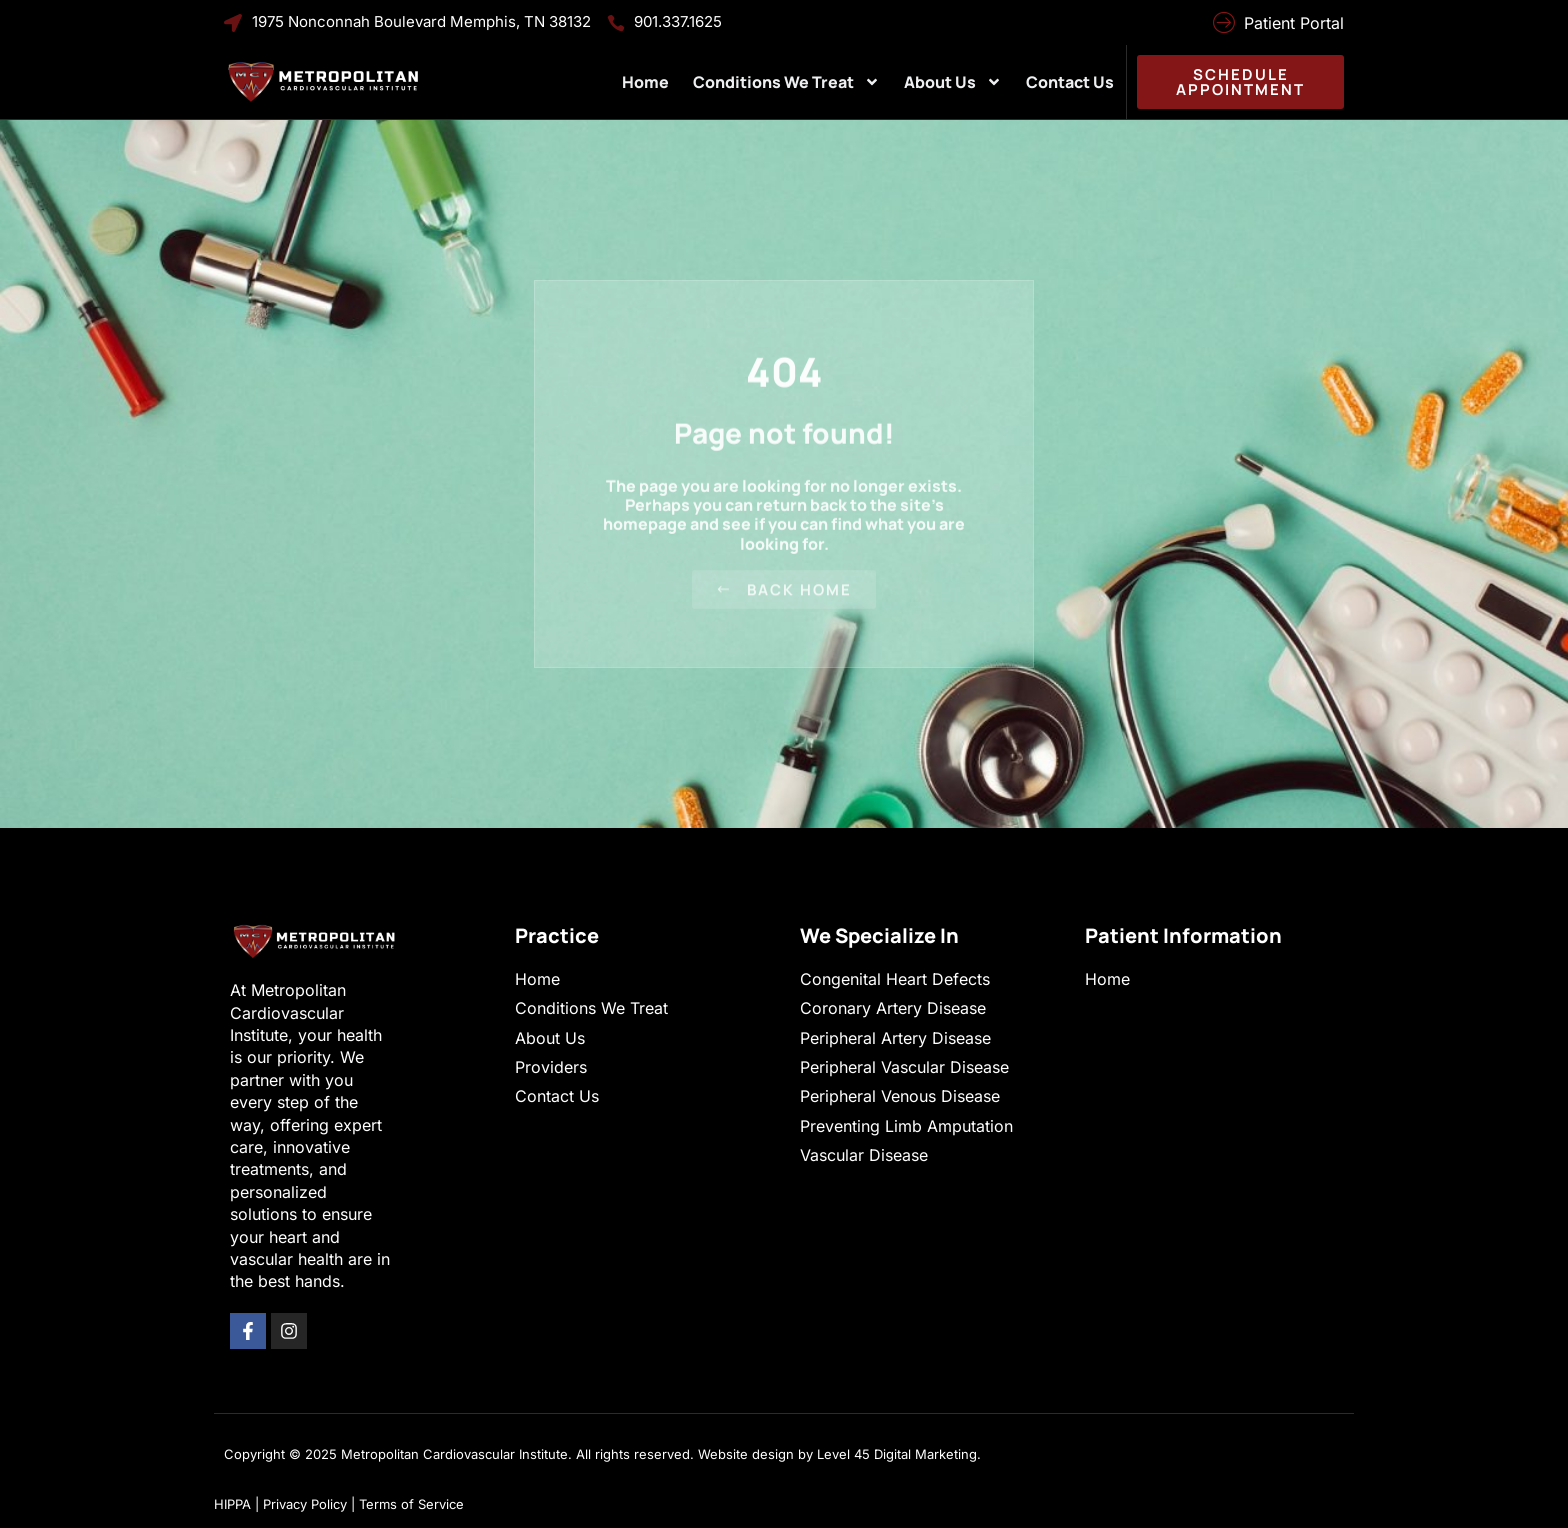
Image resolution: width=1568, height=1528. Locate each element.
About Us (953, 82)
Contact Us (1070, 82)
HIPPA (232, 1504)
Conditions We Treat (786, 82)
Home (645, 82)
